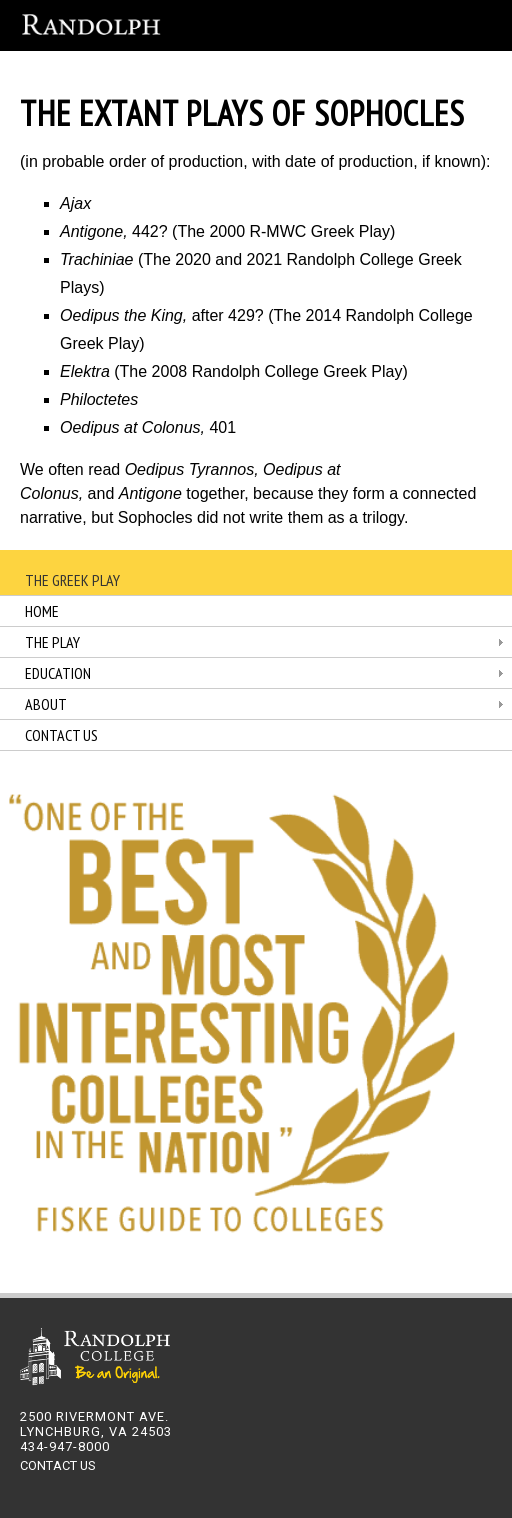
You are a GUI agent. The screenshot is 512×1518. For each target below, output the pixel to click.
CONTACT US (57, 1465)
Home (42, 611)
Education (58, 673)
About (46, 704)
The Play (52, 642)
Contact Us (61, 735)
